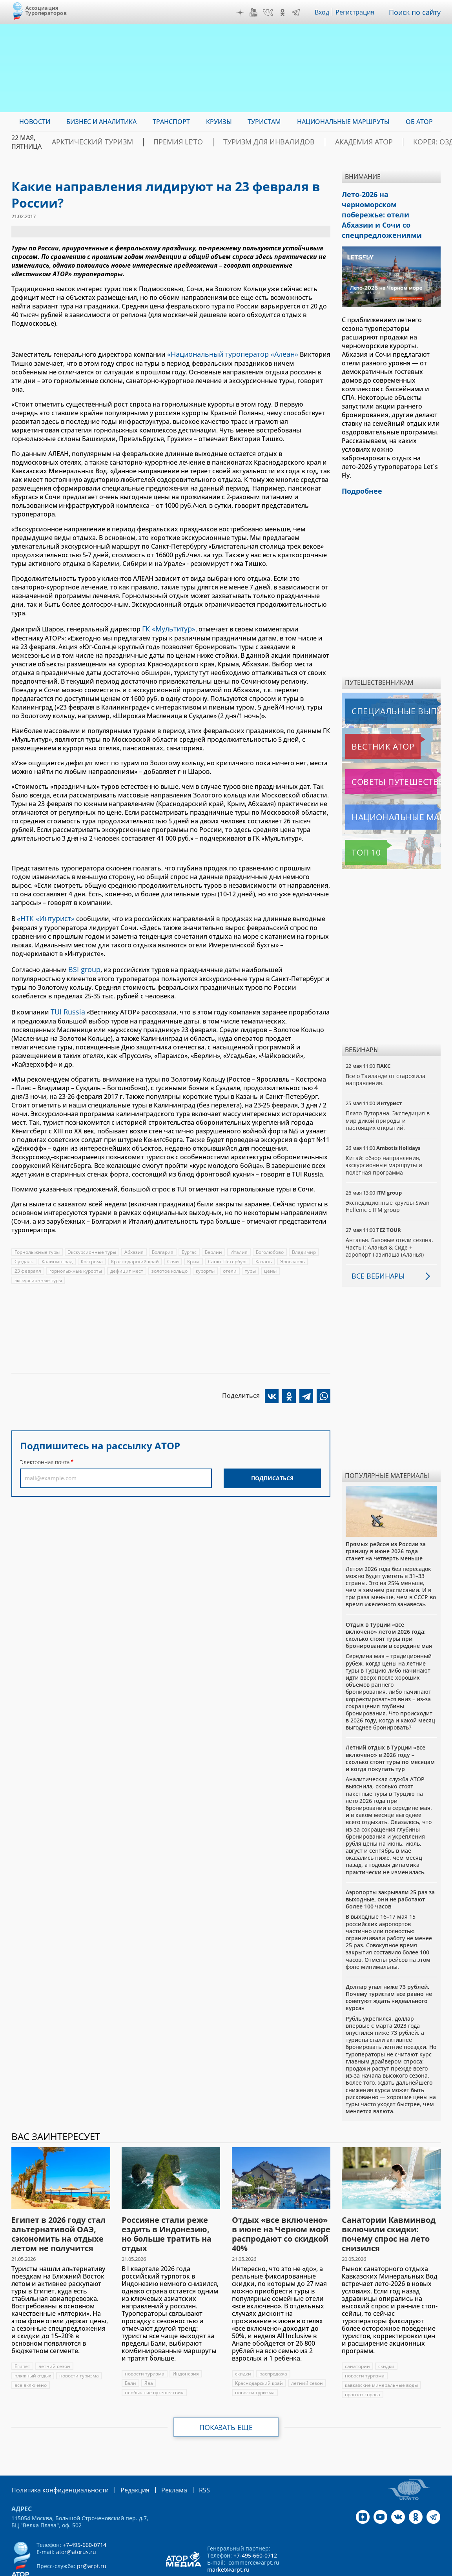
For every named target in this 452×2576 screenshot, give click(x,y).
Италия (239, 1244)
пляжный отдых (33, 2349)
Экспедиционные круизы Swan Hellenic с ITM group (388, 1179)
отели (231, 1263)
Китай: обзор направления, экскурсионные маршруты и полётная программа (385, 1138)
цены (271, 1263)
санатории (357, 2339)
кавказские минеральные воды (382, 2358)
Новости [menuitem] (34, 121)
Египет (23, 2339)
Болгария (163, 1244)
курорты (206, 1263)
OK (284, 12)
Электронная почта (44, 1454)
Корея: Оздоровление (403, 142)
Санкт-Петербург (230, 1253)
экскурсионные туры (39, 1272)
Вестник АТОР (367, 719)
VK (270, 12)
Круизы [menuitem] (219, 121)
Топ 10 (357, 825)
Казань (266, 1253)
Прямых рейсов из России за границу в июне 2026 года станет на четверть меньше (386, 1524)
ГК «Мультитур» (166, 626)
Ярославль (295, 1253)
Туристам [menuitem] (264, 121)
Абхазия (134, 1244)
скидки (243, 2347)
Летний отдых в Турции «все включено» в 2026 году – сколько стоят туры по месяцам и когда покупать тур (390, 1731)
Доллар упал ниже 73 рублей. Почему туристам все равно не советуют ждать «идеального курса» (389, 1970)
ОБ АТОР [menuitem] (419, 121)
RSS (186, 2463)
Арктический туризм (100, 142)
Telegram (298, 12)
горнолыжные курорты (75, 1263)
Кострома (92, 1253)
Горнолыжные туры (37, 1244)
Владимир (305, 1244)
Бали (130, 2356)
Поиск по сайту (417, 12)
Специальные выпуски (381, 684)
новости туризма (79, 2349)
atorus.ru (388, 2568)
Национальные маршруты (386, 790)
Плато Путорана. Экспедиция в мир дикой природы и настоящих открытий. (388, 1093)
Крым (195, 1253)
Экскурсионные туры (92, 1244)
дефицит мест (127, 1263)
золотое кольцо (170, 1263)
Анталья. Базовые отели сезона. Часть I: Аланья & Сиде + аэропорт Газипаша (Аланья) (389, 1220)
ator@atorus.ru (76, 2524)
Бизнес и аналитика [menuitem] (101, 121)
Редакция (122, 2463)
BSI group (82, 964)
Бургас (189, 1244)
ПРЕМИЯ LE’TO (171, 142)
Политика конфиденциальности (54, 2463)
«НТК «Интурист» (43, 914)
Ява (148, 2356)
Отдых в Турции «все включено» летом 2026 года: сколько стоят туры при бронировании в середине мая (389, 1608)
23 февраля (28, 1263)
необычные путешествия (154, 2366)
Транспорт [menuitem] (171, 121)
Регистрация (358, 12)
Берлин (214, 1244)
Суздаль (24, 1253)
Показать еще (226, 2400)
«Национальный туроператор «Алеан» (227, 353)
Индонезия (186, 2347)
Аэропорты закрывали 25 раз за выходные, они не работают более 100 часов (390, 1872)
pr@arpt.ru (91, 2538)
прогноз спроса (363, 2367)
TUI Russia (66, 1004)
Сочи (175, 1253)
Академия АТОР (326, 142)
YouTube (255, 12)
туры (251, 1263)
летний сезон (55, 2339)
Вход (324, 12)
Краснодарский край (136, 1253)
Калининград (57, 1253)
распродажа (274, 2347)
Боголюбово (270, 1244)
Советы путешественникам (387, 755)
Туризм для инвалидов (247, 142)
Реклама (158, 2463)
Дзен (242, 12)
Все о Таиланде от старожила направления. (386, 1052)
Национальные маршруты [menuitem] (343, 121)
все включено (31, 2358)
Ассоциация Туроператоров (46, 10)
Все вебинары (375, 1249)
